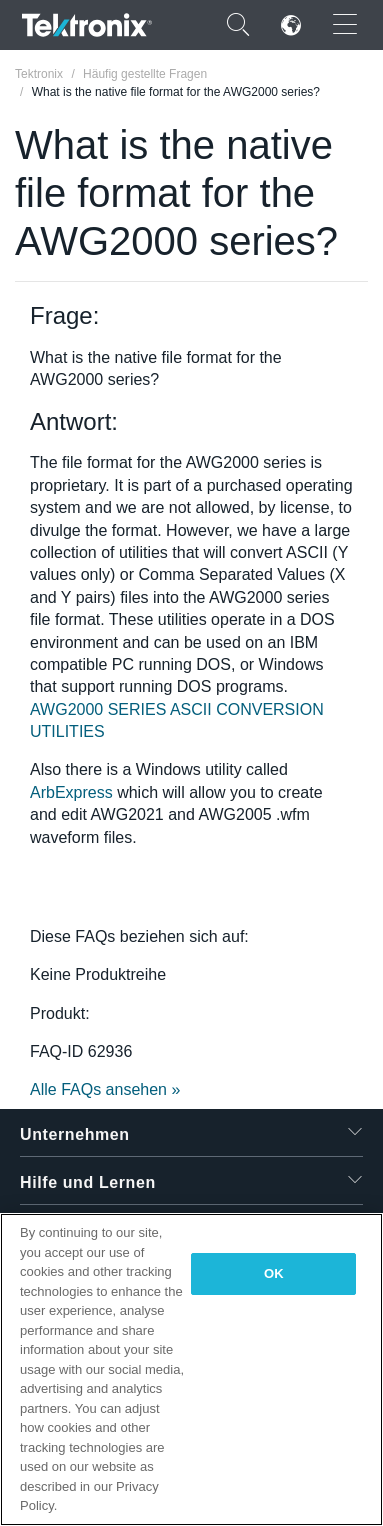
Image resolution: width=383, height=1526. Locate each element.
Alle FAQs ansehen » (105, 1089)
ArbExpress (71, 792)
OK (274, 1273)
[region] (191, 1369)
